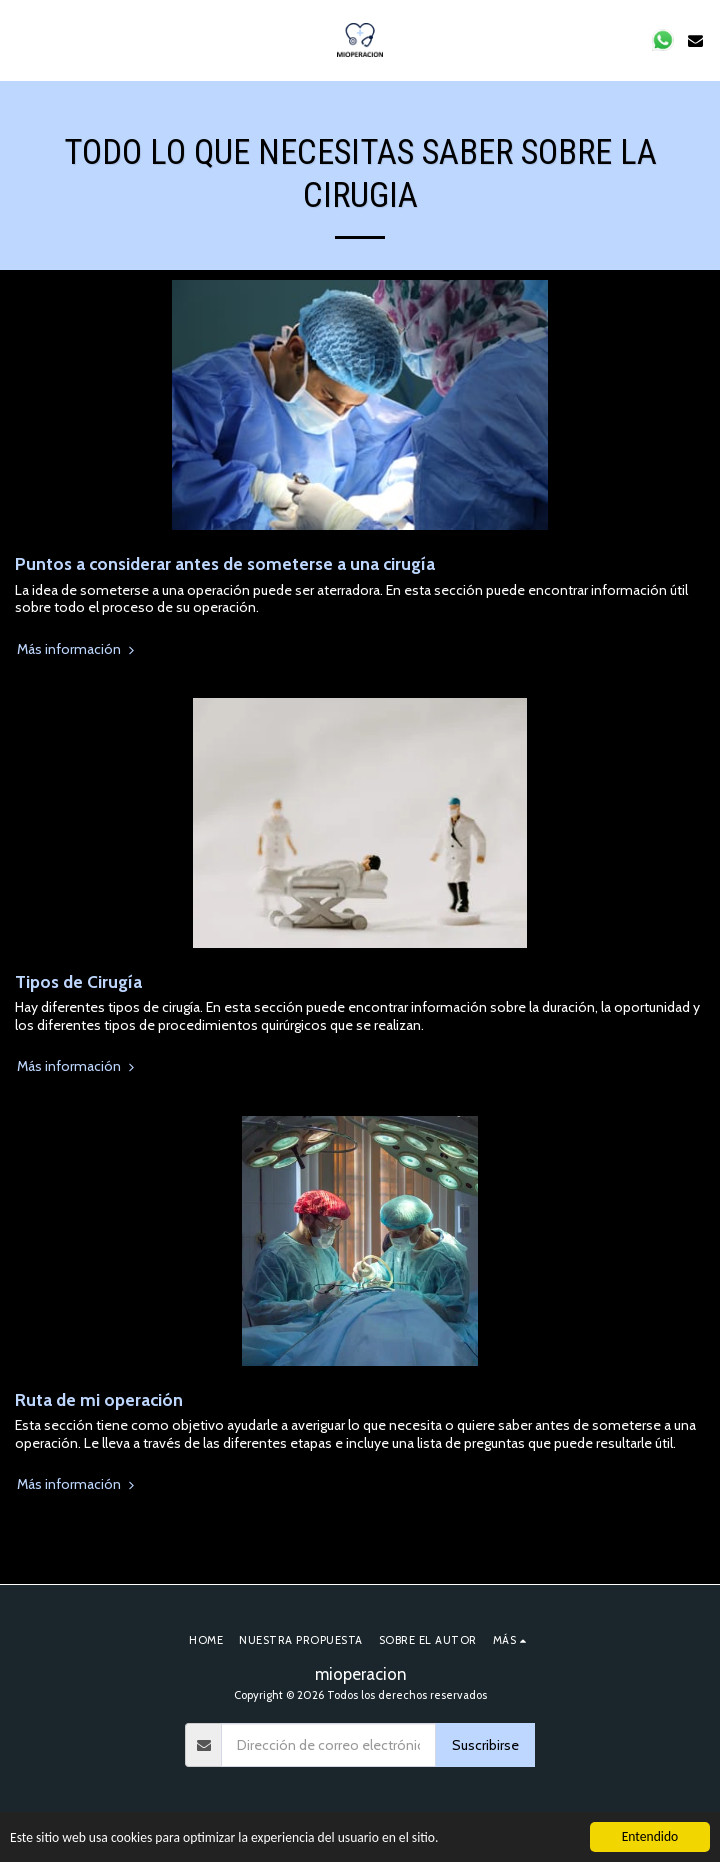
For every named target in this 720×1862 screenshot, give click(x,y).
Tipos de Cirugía (78, 981)
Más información (77, 649)
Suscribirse (485, 1745)
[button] (22, 40)
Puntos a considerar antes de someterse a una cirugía (225, 563)
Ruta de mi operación (99, 1399)
